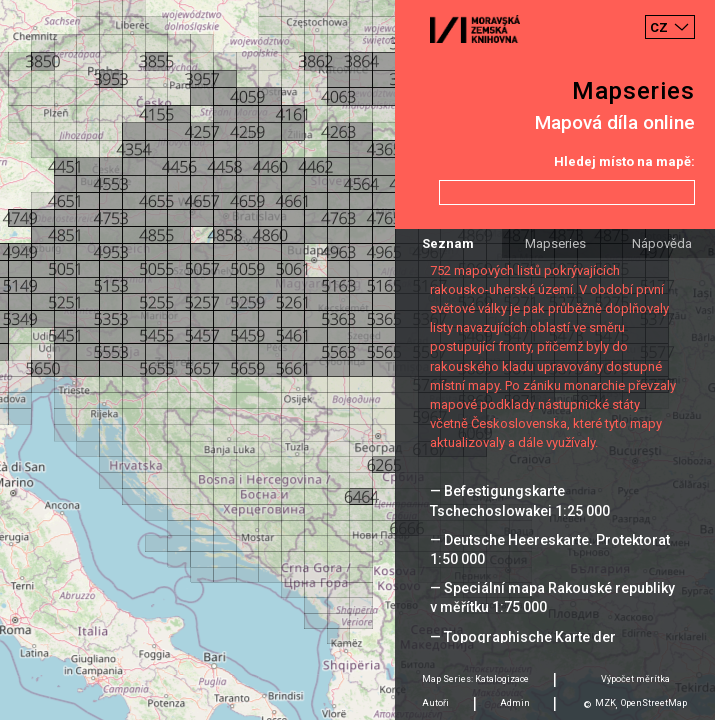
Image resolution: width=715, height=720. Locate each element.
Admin (515, 703)
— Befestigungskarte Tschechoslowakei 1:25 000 (520, 500)
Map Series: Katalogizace (475, 679)
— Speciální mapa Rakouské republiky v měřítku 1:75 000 (552, 597)
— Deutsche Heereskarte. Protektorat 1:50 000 (550, 549)
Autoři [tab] (435, 703)
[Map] (357, 360)
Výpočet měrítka (635, 679)
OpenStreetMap (654, 703)
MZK (605, 703)
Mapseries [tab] (555, 243)
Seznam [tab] (448, 243)
